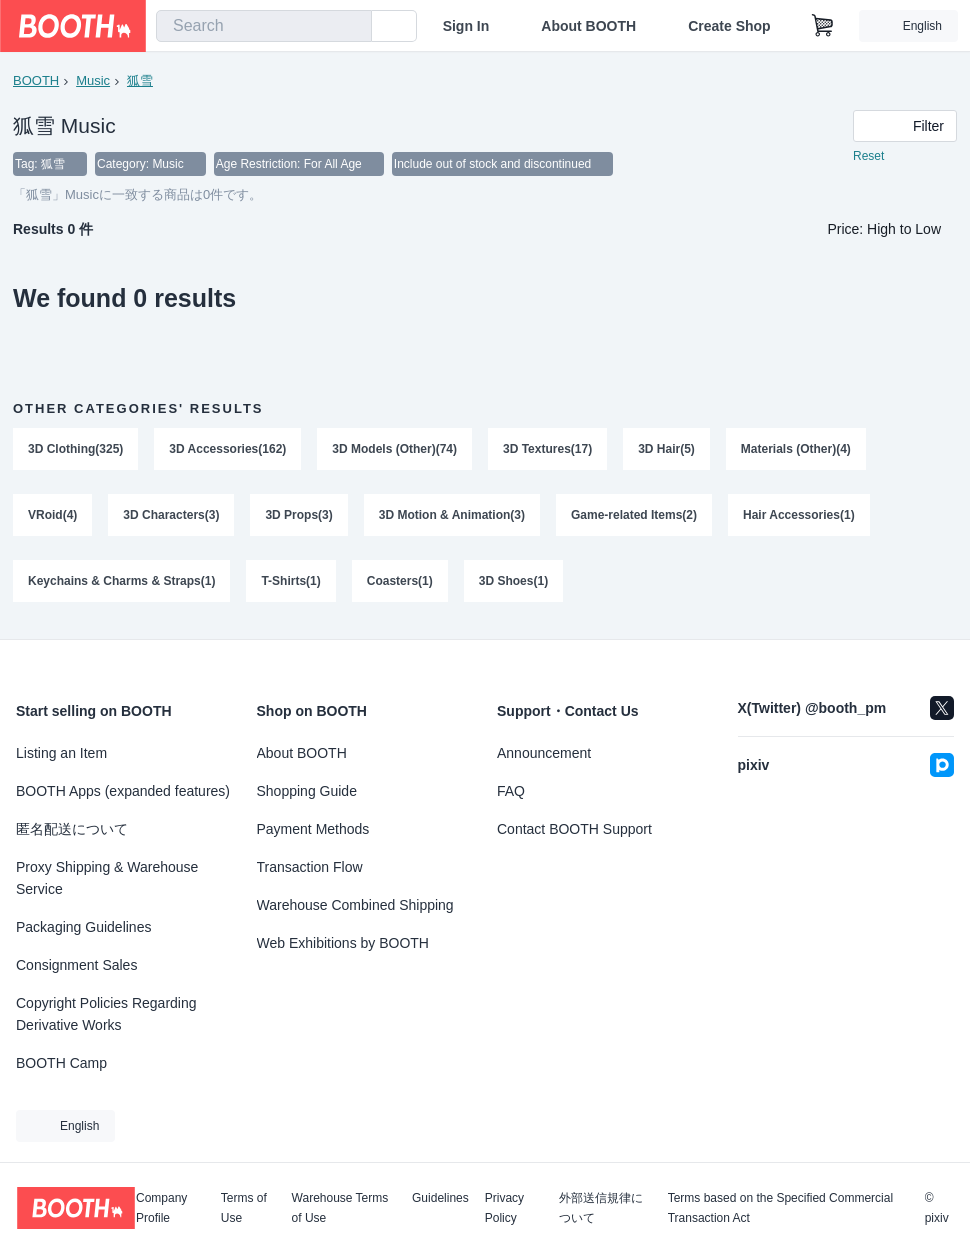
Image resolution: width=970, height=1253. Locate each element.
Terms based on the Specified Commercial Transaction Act (780, 1208)
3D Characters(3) (171, 515)
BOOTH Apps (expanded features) (123, 791)
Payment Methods (313, 829)
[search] (352, 27)
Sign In (466, 26)
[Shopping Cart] (823, 26)
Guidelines (440, 1198)
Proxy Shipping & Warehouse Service (107, 878)
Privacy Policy (504, 1208)
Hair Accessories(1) (799, 515)
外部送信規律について (601, 1208)
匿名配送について (72, 829)
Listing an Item (61, 753)
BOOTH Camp (61, 1063)
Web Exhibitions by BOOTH (343, 943)
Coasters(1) (400, 581)
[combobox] (264, 26)
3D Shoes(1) (513, 581)
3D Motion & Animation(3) (452, 515)
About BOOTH (588, 26)
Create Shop (729, 26)
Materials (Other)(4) (796, 449)
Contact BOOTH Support (574, 829)
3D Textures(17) (547, 449)
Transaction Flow (310, 867)
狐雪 (140, 80)
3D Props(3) (298, 515)
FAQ (511, 791)
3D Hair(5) (666, 449)
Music (93, 80)
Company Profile (161, 1208)
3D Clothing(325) (75, 449)
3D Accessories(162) (227, 449)
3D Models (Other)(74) (394, 449)
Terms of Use (244, 1208)
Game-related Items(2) (634, 515)
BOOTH (36, 80)
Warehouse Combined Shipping (355, 905)
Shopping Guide (307, 791)
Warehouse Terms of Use (340, 1208)
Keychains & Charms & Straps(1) (121, 581)
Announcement (544, 753)
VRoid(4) (52, 515)
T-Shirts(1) (290, 581)
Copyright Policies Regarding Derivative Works (106, 1014)
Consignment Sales (76, 965)
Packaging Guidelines (83, 927)
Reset (868, 156)
